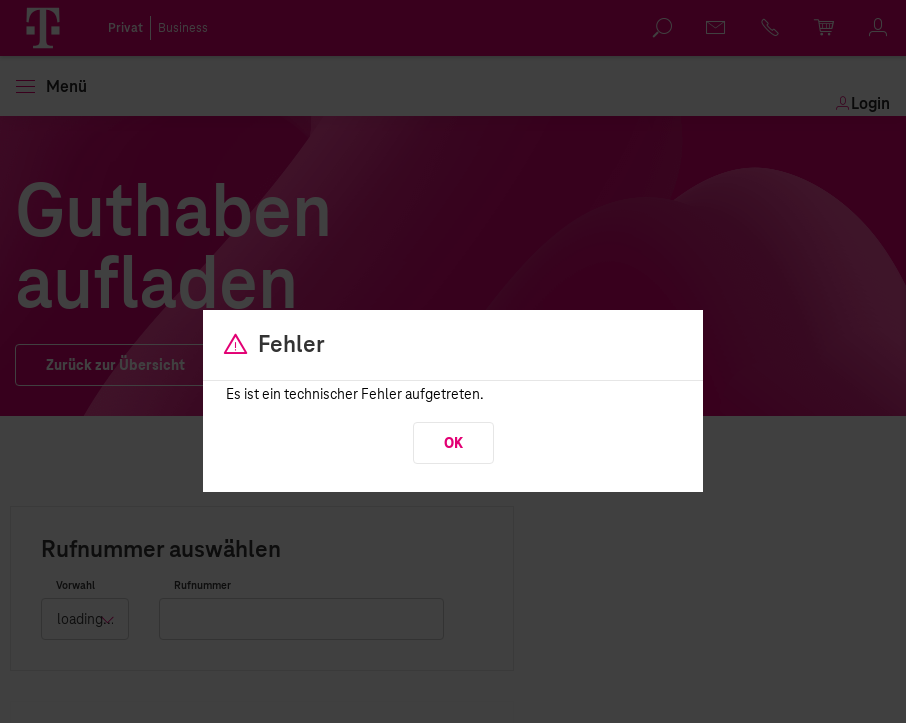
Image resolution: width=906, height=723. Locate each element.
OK (453, 444)
